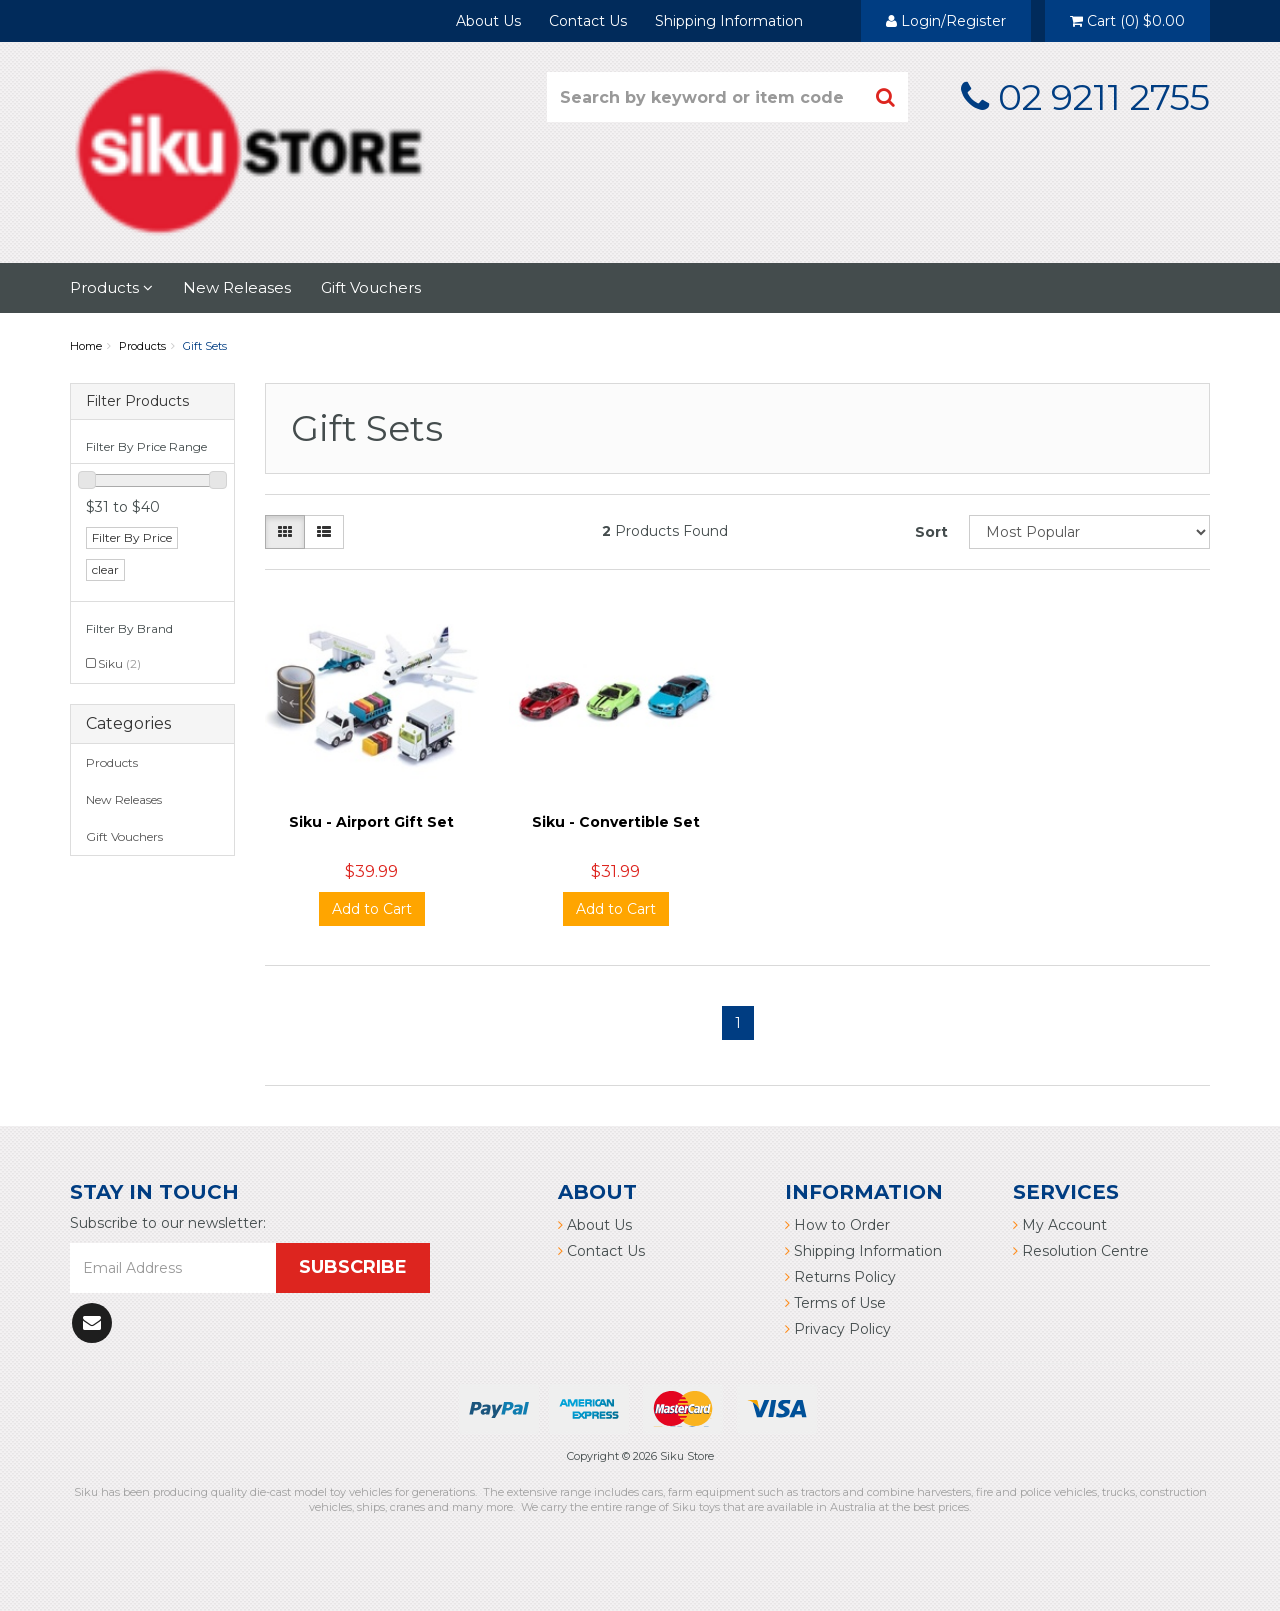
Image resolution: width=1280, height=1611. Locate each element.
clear (105, 569)
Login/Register (946, 21)
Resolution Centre (1081, 1251)
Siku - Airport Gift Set (371, 822)
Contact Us (588, 21)
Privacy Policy (838, 1329)
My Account (1060, 1225)
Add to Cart (372, 909)
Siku (119, 663)
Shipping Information (729, 21)
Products (111, 287)
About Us (488, 21)
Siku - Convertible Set (616, 822)
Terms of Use (835, 1303)
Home (86, 346)
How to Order (837, 1225)
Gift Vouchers (371, 287)
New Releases (237, 287)
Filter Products (137, 401)
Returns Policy (840, 1277)
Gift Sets (205, 346)
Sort (931, 532)
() (1127, 21)
